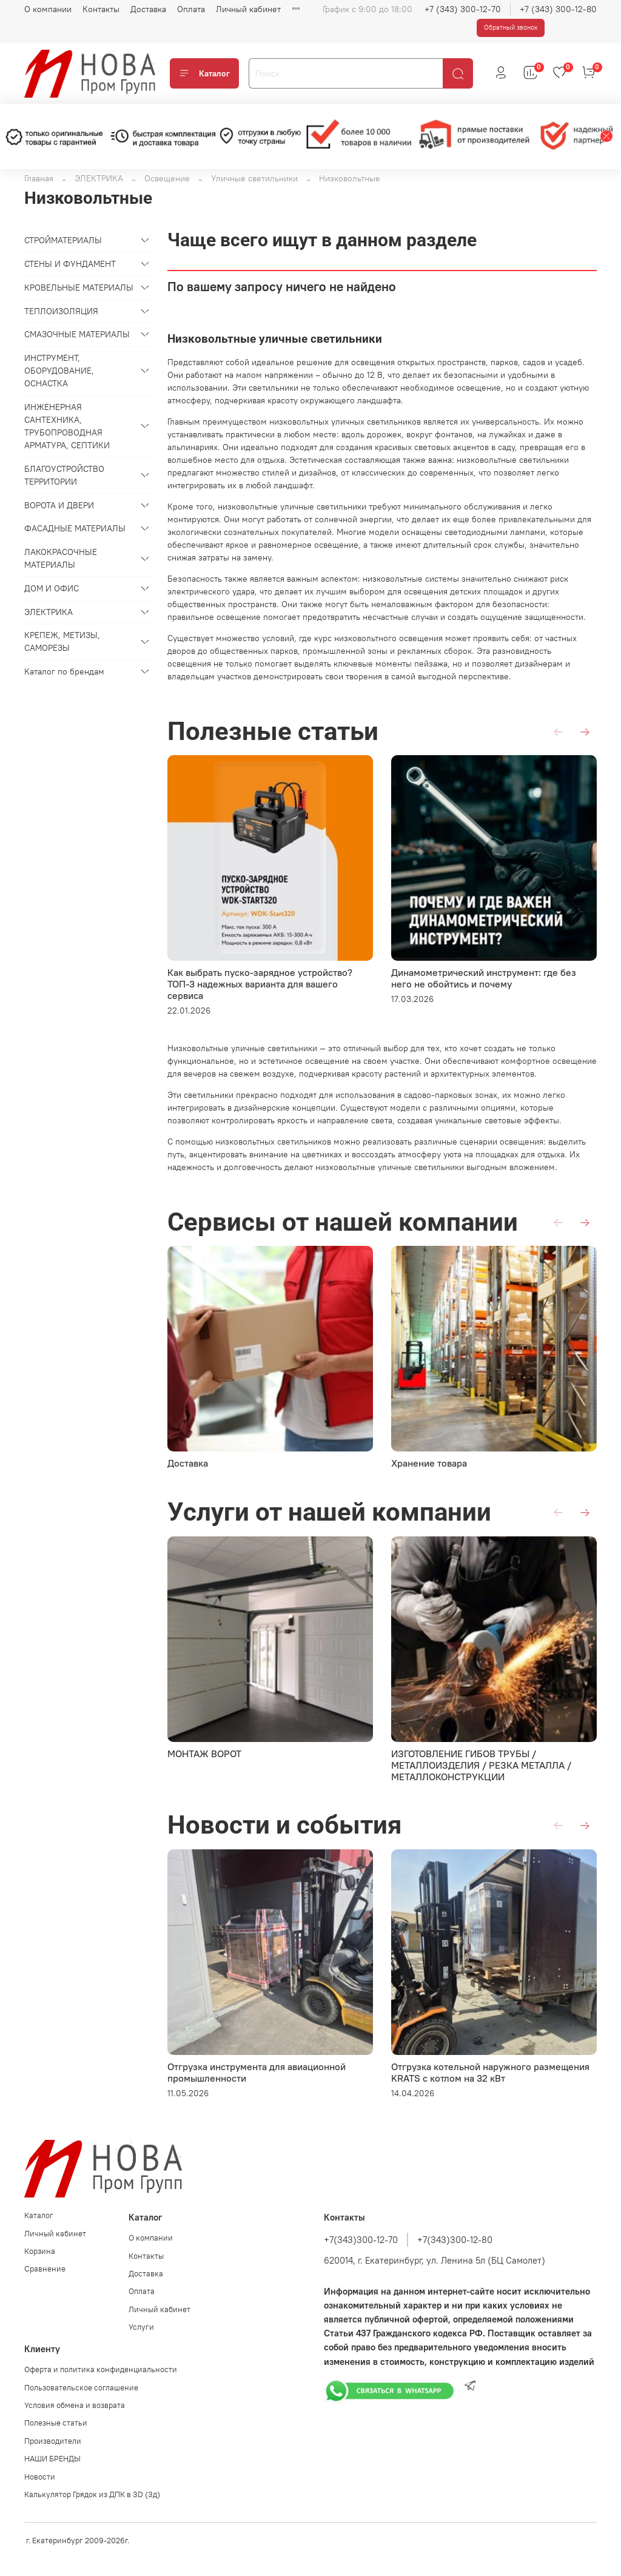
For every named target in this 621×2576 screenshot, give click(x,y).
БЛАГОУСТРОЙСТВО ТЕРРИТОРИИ (64, 475)
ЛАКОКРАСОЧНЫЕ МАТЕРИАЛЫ (60, 558)
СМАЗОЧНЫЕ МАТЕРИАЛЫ (77, 334)
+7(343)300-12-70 (361, 2239)
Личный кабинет (248, 9)
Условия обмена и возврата (74, 2405)
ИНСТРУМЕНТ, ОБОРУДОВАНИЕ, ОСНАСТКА (59, 370)
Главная (38, 178)
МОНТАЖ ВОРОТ (204, 1753)
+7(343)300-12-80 (454, 2239)
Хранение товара (429, 1463)
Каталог (204, 73)
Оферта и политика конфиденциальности (100, 2369)
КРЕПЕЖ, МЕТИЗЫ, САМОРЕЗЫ (62, 641)
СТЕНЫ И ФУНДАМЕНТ (70, 263)
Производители (52, 2441)
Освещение (167, 178)
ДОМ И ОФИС (51, 588)
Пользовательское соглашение (81, 2387)
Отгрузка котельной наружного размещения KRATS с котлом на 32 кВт (490, 2072)
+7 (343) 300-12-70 (463, 9)
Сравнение (44, 2268)
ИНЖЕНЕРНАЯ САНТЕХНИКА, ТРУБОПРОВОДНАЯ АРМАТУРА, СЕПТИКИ (67, 426)
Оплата (191, 9)
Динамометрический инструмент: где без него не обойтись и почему (483, 978)
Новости (39, 2476)
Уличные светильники (254, 178)
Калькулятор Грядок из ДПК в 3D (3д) (92, 2494)
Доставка (148, 9)
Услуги (141, 2327)
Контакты (100, 9)
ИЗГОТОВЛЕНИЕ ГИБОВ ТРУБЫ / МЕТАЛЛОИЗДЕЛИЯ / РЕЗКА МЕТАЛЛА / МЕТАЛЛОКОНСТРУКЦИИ (481, 1765)
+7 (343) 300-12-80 (558, 9)
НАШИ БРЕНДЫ (52, 2458)
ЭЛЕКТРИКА (99, 178)
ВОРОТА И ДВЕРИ (59, 505)
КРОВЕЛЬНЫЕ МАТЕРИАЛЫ (78, 287)
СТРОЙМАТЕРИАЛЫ (63, 240)
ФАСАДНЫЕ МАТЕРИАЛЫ (75, 528)
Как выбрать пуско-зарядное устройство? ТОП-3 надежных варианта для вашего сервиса (259, 983)
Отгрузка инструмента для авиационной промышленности (256, 2072)
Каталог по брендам (64, 671)
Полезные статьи (55, 2422)
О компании (48, 9)
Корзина (39, 2251)
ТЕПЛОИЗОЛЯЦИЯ (61, 311)
